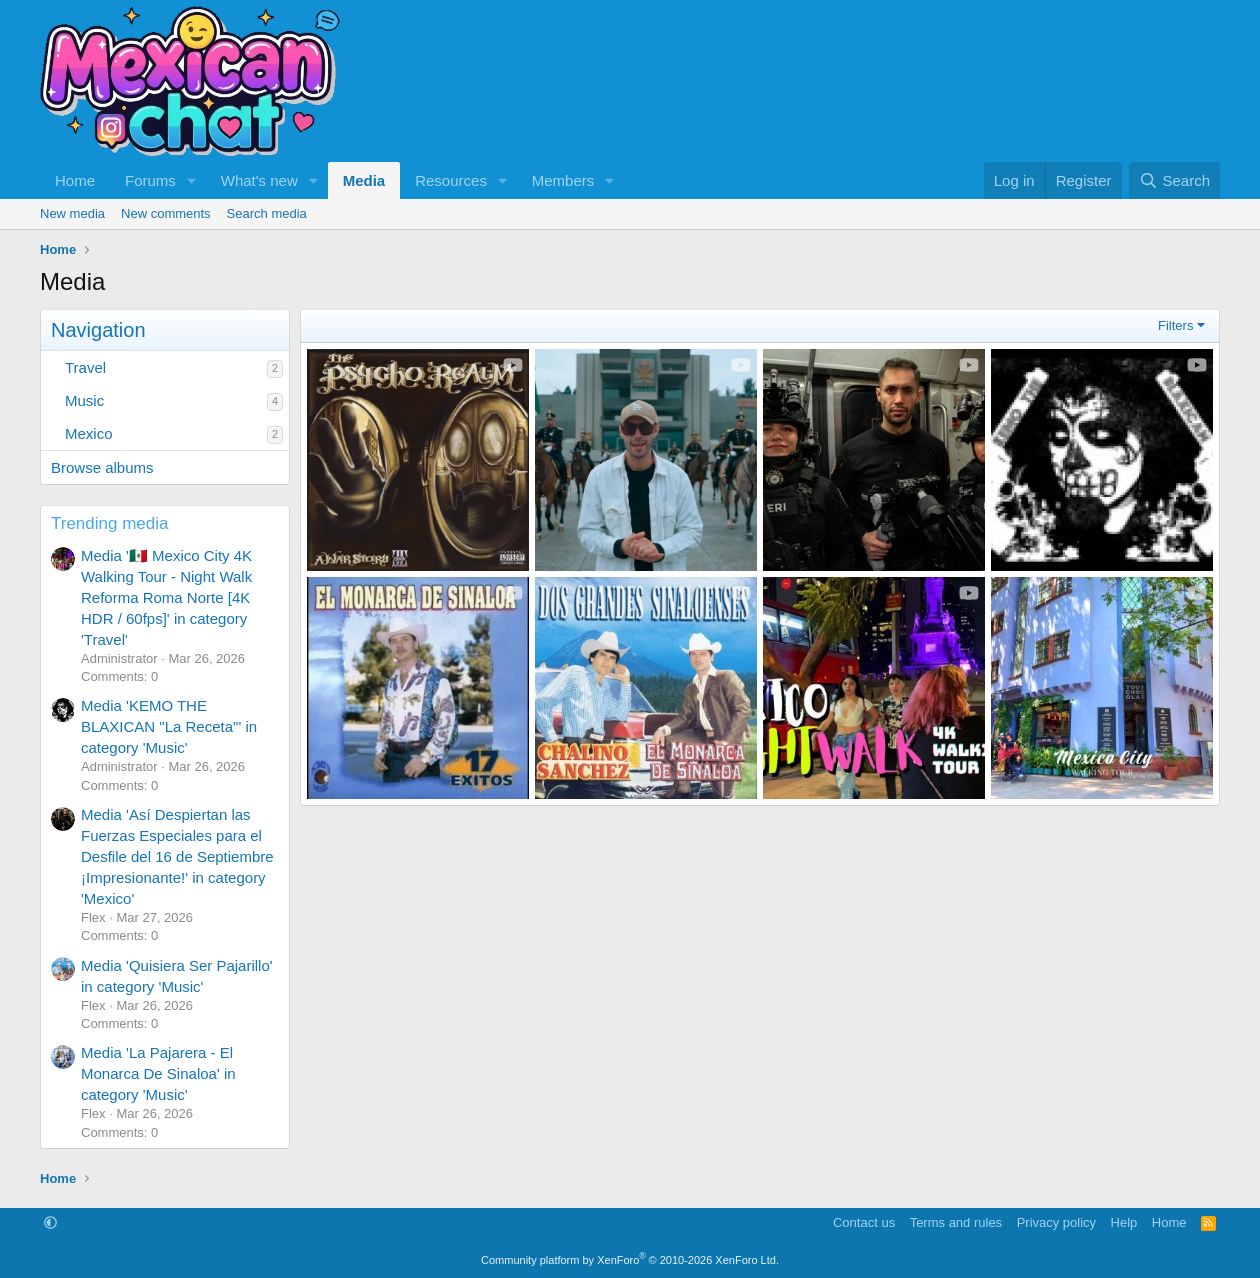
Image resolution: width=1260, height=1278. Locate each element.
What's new (259, 180)
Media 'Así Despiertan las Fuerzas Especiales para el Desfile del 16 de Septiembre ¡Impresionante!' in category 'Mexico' (177, 856)
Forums (150, 180)
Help (1124, 1222)
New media (72, 213)
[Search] (1174, 180)
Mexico (89, 433)
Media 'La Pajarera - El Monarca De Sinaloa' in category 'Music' (158, 1073)
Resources (451, 180)
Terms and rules (956, 1222)
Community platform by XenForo (630, 1260)
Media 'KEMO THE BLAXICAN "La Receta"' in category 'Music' (169, 726)
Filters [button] (1175, 325)
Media (364, 180)
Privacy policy (1056, 1222)
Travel (85, 367)
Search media (267, 213)
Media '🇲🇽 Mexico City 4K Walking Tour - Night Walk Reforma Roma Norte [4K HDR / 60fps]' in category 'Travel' (166, 597)
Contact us (864, 1222)
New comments (166, 213)
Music (84, 400)
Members (563, 180)
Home (75, 180)
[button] (192, 180)
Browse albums (102, 467)
